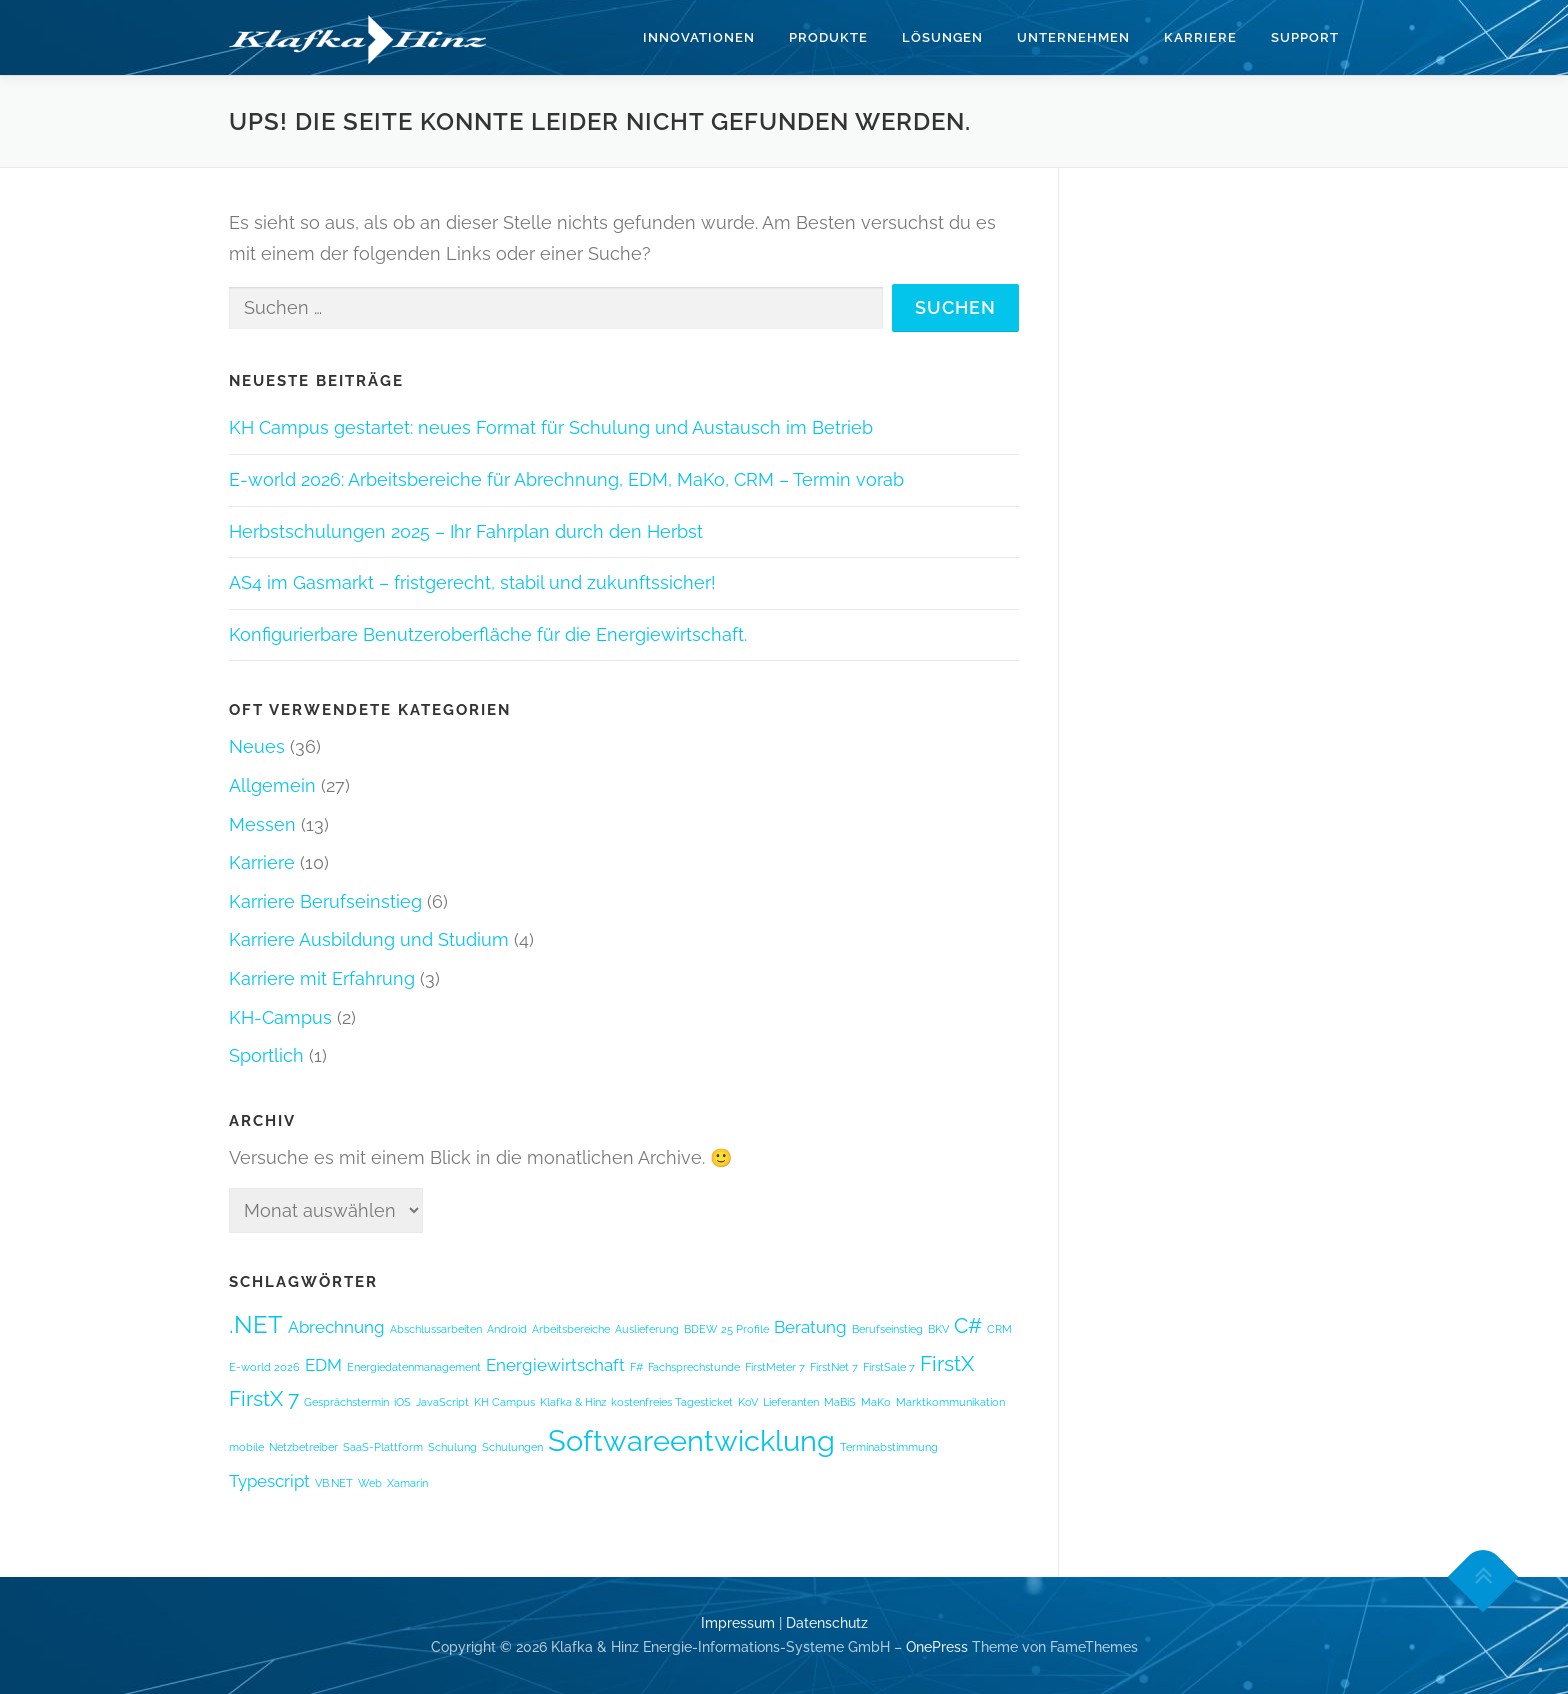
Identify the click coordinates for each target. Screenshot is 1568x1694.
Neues (257, 746)
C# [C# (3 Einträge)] (968, 1325)
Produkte (828, 37)
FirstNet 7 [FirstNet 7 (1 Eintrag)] (834, 1367)
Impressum (738, 1623)
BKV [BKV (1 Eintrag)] (938, 1329)
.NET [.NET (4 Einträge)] (256, 1324)
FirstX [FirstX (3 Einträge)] (947, 1363)
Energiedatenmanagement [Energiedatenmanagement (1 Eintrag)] (414, 1367)
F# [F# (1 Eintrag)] (636, 1367)
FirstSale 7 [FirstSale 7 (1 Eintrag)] (889, 1367)
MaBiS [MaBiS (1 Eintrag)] (840, 1402)
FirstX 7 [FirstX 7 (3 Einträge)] (264, 1398)
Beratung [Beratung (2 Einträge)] (810, 1327)
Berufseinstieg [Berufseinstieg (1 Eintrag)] (887, 1329)
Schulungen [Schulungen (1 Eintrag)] (512, 1447)
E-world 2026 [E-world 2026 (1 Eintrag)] (264, 1367)
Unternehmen (1073, 37)
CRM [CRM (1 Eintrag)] (999, 1329)
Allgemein (272, 785)
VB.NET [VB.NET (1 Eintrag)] (334, 1483)
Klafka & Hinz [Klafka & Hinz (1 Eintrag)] (573, 1402)
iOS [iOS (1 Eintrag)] (402, 1402)
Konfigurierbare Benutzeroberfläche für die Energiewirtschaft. (488, 634)
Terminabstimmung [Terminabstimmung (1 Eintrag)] (889, 1447)
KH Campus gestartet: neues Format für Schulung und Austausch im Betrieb (551, 427)
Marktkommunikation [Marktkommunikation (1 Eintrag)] (950, 1402)
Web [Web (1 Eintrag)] (370, 1483)
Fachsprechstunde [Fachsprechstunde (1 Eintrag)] (694, 1367)
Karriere (1200, 37)
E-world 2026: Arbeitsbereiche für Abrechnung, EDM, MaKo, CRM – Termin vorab (566, 479)
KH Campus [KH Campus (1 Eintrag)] (504, 1402)
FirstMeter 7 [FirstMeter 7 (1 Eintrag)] (775, 1367)
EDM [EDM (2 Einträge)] (323, 1365)
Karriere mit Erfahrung (322, 978)
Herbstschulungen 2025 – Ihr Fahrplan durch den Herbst (466, 531)
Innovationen (699, 37)
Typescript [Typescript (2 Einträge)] (269, 1481)
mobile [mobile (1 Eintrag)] (246, 1447)
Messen (262, 824)
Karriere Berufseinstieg (325, 901)
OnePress (937, 1647)
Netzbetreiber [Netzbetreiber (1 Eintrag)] (303, 1447)
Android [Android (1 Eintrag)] (507, 1329)
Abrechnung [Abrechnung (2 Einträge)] (336, 1327)
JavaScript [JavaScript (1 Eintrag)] (442, 1402)
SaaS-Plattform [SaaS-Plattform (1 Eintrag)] (383, 1447)
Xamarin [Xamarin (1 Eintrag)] (407, 1483)
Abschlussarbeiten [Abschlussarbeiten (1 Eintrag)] (436, 1329)
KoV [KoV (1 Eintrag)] (748, 1402)
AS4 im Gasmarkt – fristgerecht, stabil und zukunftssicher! (472, 582)
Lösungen (942, 37)
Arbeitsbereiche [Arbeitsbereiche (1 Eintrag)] (571, 1329)
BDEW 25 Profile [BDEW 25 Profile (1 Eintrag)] (726, 1329)
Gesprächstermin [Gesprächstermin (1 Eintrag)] (346, 1402)
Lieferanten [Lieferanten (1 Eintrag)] (791, 1402)
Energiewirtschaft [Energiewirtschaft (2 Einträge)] (555, 1365)
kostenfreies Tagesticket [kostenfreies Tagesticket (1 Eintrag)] (672, 1402)
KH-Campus (280, 1017)
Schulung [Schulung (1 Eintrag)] (452, 1447)
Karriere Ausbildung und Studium (369, 939)
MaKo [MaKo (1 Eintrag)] (876, 1402)
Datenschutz (827, 1623)
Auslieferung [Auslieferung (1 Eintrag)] (647, 1329)
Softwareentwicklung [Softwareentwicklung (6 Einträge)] (691, 1440)
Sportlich (266, 1055)
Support (1305, 37)
